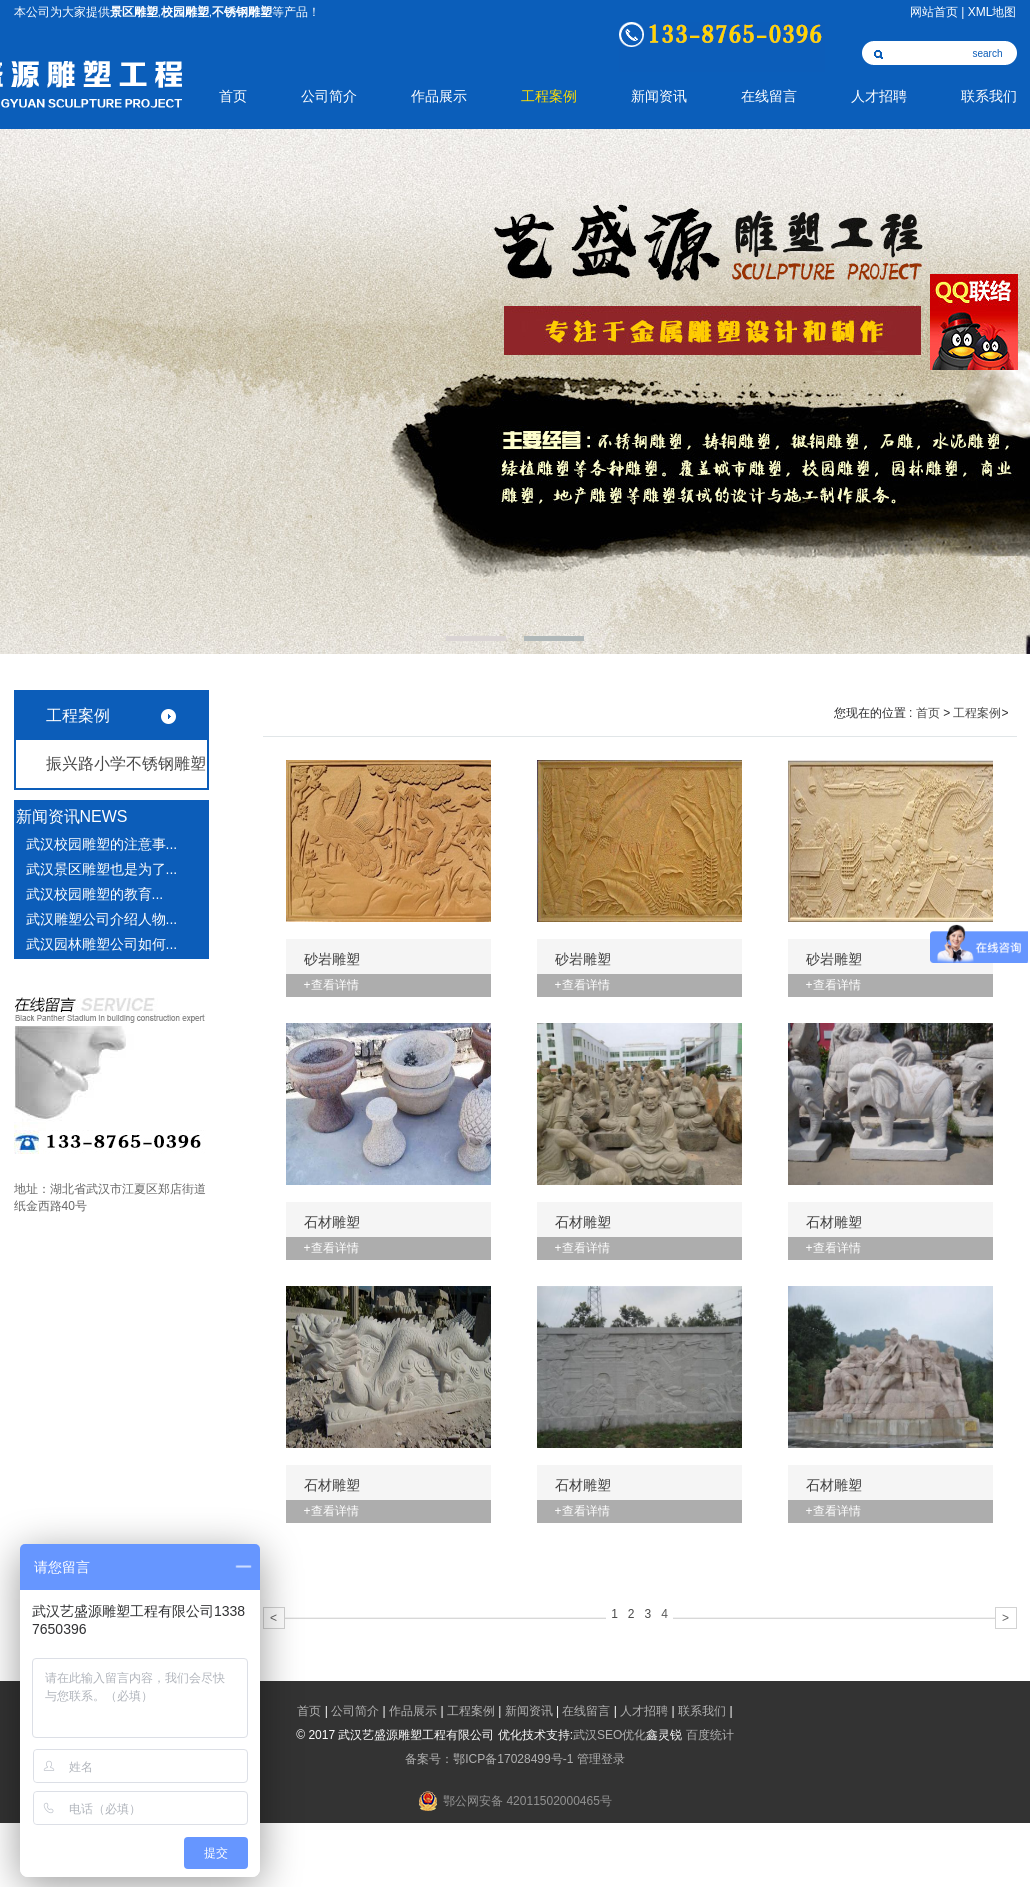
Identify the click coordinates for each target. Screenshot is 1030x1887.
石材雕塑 (332, 1222)
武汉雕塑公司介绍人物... (102, 919)
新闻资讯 (659, 96)
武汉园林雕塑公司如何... (102, 944)
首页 (233, 96)
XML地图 (992, 12)
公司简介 (329, 96)
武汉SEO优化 (609, 1735)
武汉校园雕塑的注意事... (102, 844)
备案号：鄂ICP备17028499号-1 (489, 1759)
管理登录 (601, 1759)
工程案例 (549, 96)
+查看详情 (331, 985)
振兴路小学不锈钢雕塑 (126, 763)
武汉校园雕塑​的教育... (95, 894)
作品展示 (439, 96)
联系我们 (989, 96)
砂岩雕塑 (332, 959)
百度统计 (710, 1735)
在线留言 (769, 96)
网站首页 (934, 12)
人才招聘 (879, 96)
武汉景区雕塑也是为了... (102, 869)
